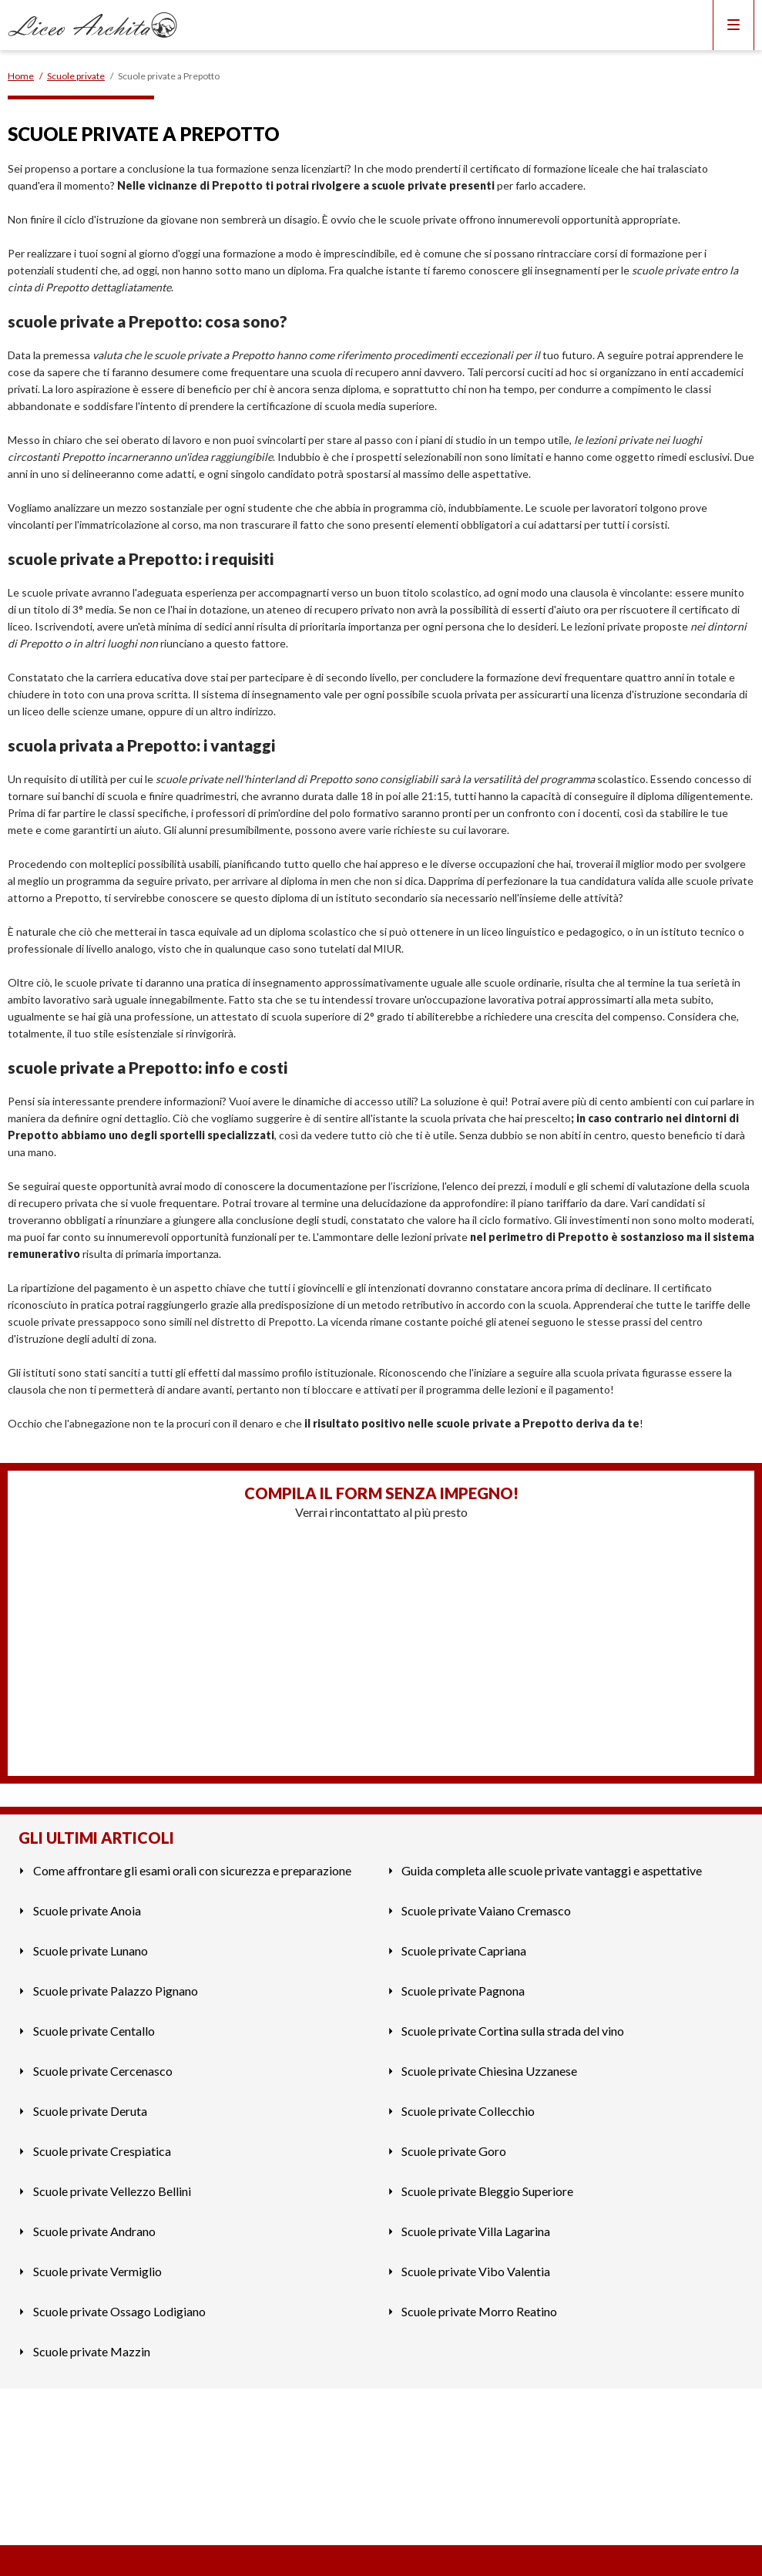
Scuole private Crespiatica (102, 2151)
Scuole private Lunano (90, 1950)
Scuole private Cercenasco (103, 2070)
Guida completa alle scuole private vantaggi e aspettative (551, 1870)
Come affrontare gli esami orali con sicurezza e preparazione (192, 1870)
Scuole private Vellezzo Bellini (112, 2191)
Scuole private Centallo (94, 2030)
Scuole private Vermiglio (97, 2271)
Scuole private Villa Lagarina (475, 2231)
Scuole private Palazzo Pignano (115, 1990)
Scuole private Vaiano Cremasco (486, 1910)
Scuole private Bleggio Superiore (487, 2191)
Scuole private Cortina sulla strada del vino (512, 2030)
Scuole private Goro (453, 2151)
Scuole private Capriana (463, 1950)
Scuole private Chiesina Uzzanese (489, 2070)
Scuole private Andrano (94, 2231)
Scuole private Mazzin (91, 2351)
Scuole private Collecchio (468, 2111)
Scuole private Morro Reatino (479, 2311)
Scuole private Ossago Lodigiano (119, 2311)
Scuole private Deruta (90, 2111)
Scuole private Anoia (87, 1910)
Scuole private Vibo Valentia (475, 2271)
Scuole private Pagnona (463, 1990)
